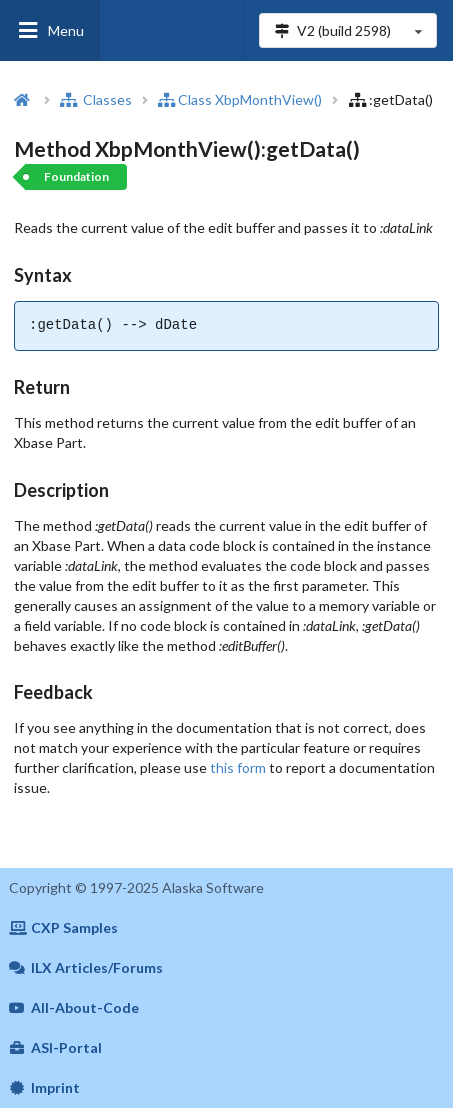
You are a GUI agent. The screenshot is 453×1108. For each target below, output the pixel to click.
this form (238, 767)
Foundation (76, 176)
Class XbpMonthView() (240, 99)
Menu (50, 30)
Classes (96, 99)
